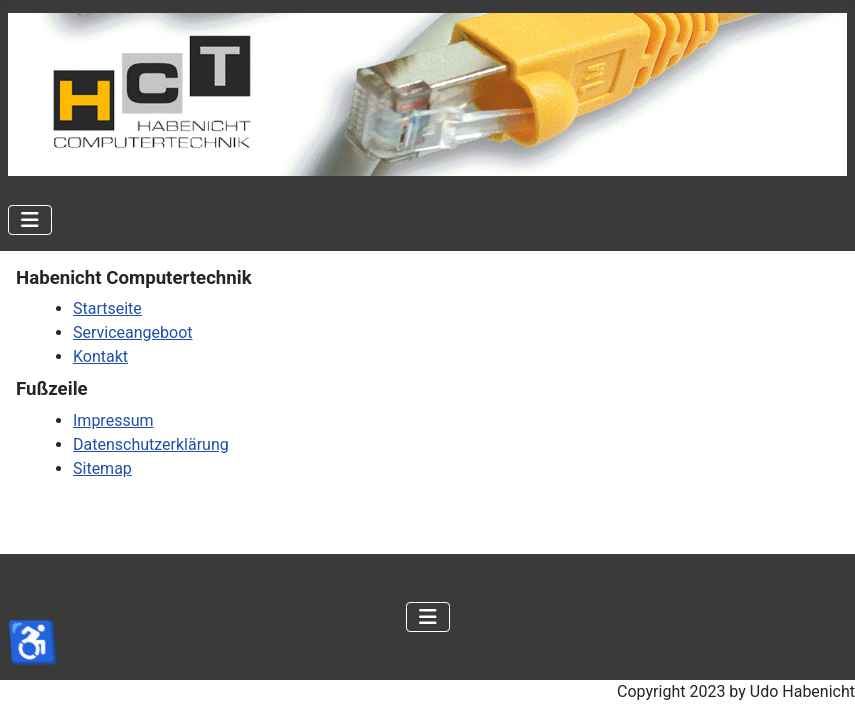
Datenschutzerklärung (151, 444)
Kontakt (100, 356)
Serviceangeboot (133, 332)
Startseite (107, 308)
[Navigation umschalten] (30, 220)
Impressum (113, 420)
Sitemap (102, 468)
